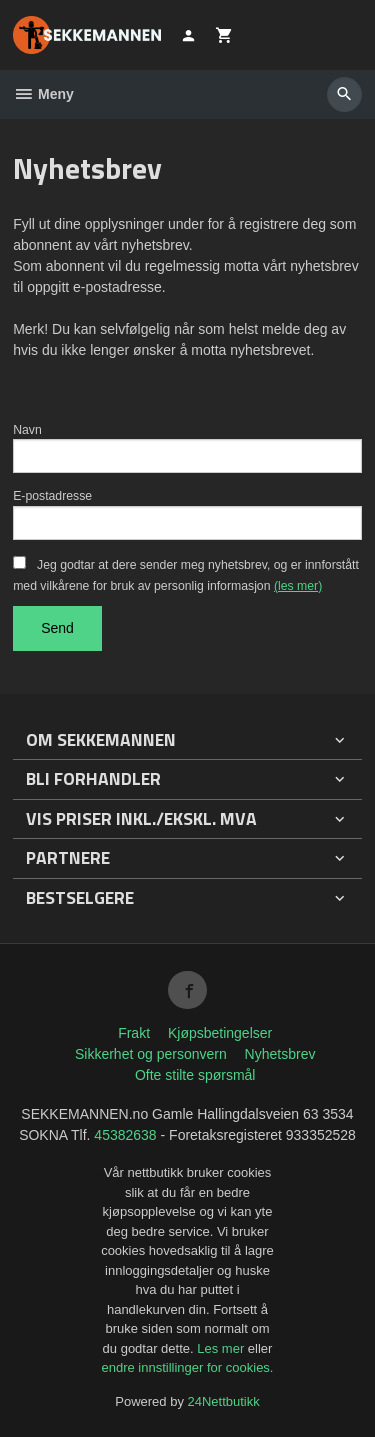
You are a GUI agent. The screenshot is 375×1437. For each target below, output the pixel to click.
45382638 (125, 1135)
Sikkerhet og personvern (151, 1054)
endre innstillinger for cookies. (188, 1367)
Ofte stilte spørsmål (195, 1075)
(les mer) (298, 586)
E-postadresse (52, 496)
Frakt (134, 1033)
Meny (43, 94)
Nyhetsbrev (280, 1054)
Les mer (222, 1348)
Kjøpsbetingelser (220, 1033)
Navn (27, 430)
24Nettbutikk (224, 1401)
